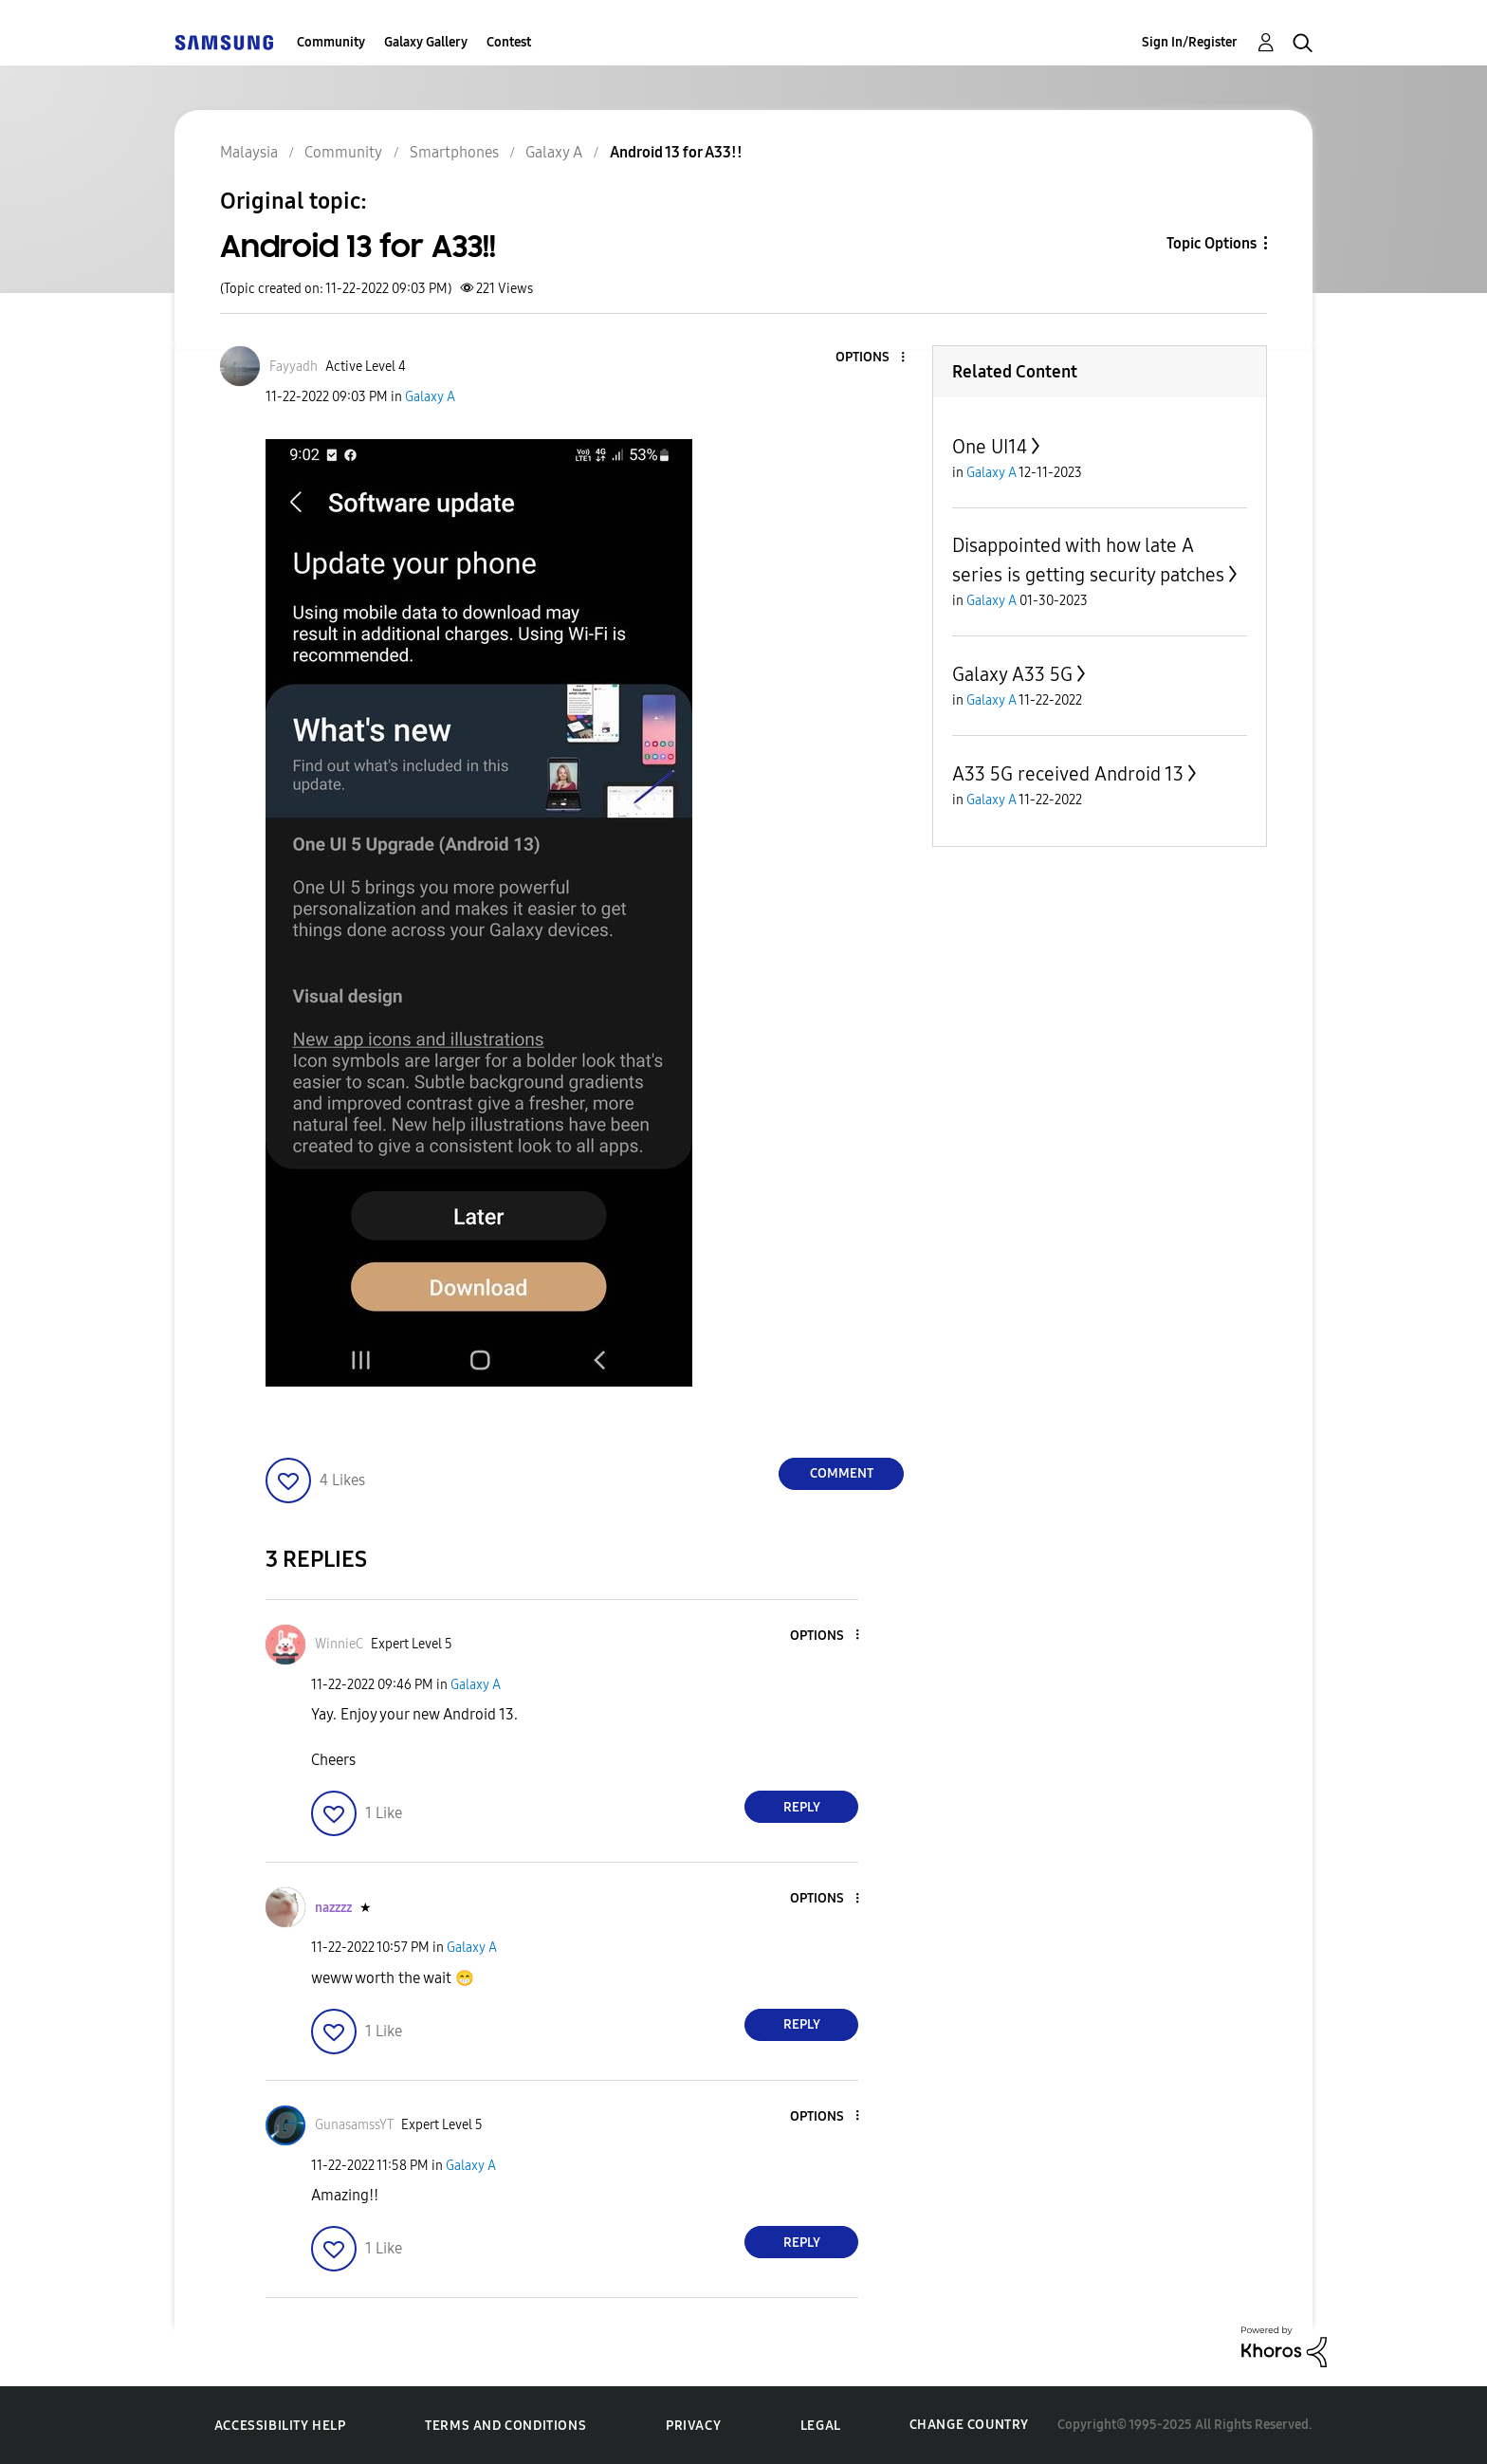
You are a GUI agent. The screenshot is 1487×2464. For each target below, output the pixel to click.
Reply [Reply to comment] (801, 1807)
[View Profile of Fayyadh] (293, 367)
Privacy (693, 2426)
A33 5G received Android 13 (1068, 774)
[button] (871, 358)
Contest (508, 42)
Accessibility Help (280, 2426)
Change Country (969, 2425)
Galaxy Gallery (426, 42)
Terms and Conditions (505, 2426)
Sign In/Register (1190, 42)
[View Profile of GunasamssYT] (354, 2125)
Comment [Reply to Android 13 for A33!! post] (841, 1473)
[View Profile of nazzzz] (333, 1908)
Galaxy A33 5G (1012, 674)
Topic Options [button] (1211, 243)
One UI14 (989, 446)
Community (331, 42)
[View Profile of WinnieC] (339, 1644)
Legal (820, 2426)
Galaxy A (430, 397)
